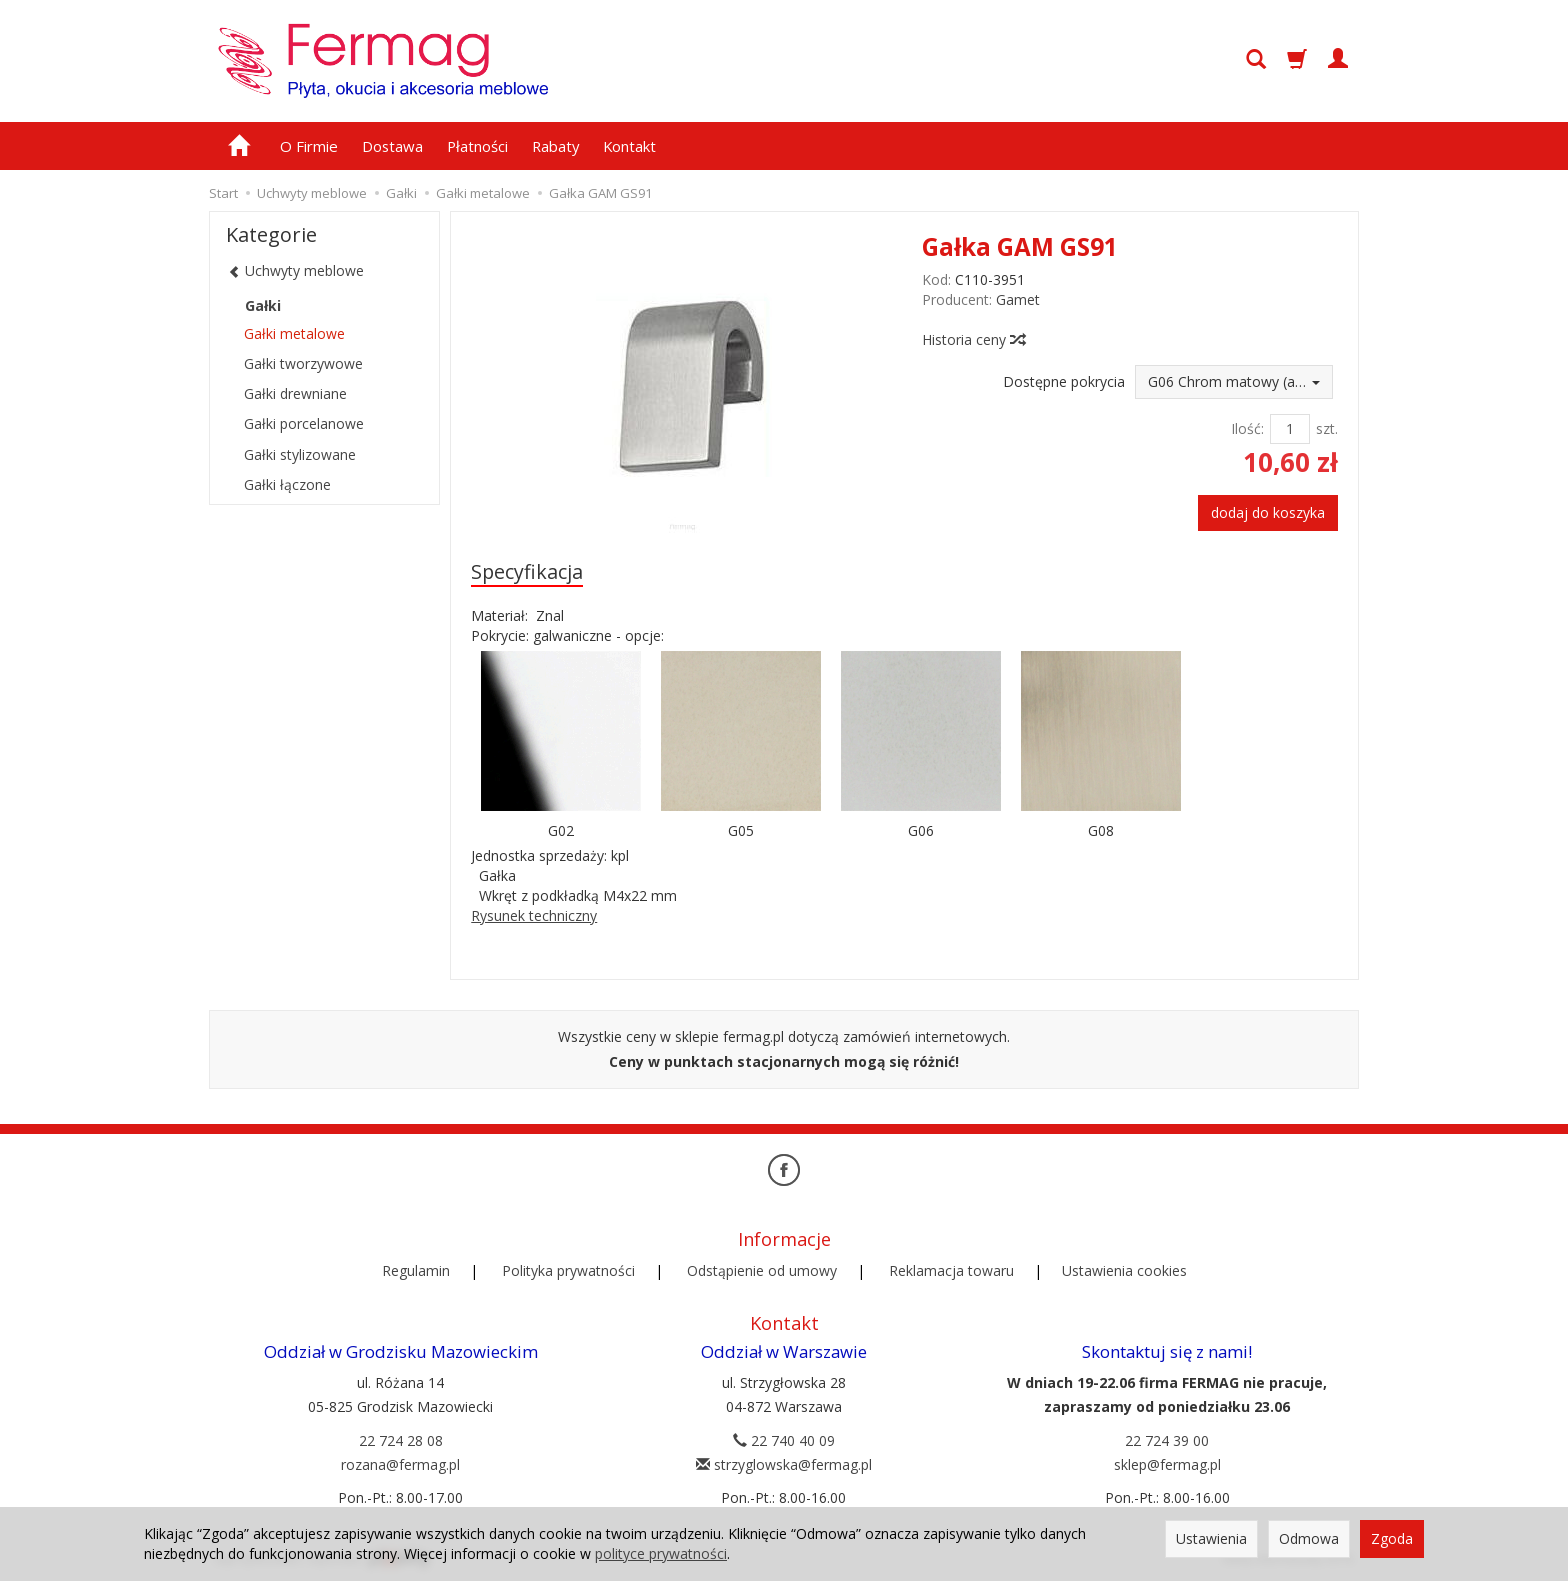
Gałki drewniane (295, 393)
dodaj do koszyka (1268, 512)
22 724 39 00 (1167, 1439)
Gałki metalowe (294, 333)
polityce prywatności (661, 1553)
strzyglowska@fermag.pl (784, 1463)
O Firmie (309, 146)
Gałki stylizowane (300, 454)
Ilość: (1247, 428)
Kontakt (629, 146)
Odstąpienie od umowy (762, 1270)
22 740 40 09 (784, 1439)
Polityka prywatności (568, 1270)
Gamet (1018, 299)
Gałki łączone (287, 484)
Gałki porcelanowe (304, 423)
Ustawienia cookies (1124, 1270)
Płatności (477, 146)
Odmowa (1309, 1538)
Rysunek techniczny (534, 915)
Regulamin (416, 1270)
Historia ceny (973, 339)
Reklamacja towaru (951, 1270)
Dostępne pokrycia (1064, 381)
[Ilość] (1290, 429)
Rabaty (555, 146)
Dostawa (392, 146)
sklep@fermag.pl (1167, 1463)
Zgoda (1392, 1538)
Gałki (263, 305)
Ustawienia (1211, 1538)
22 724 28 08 (401, 1439)
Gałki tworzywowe (303, 363)
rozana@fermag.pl (400, 1463)
